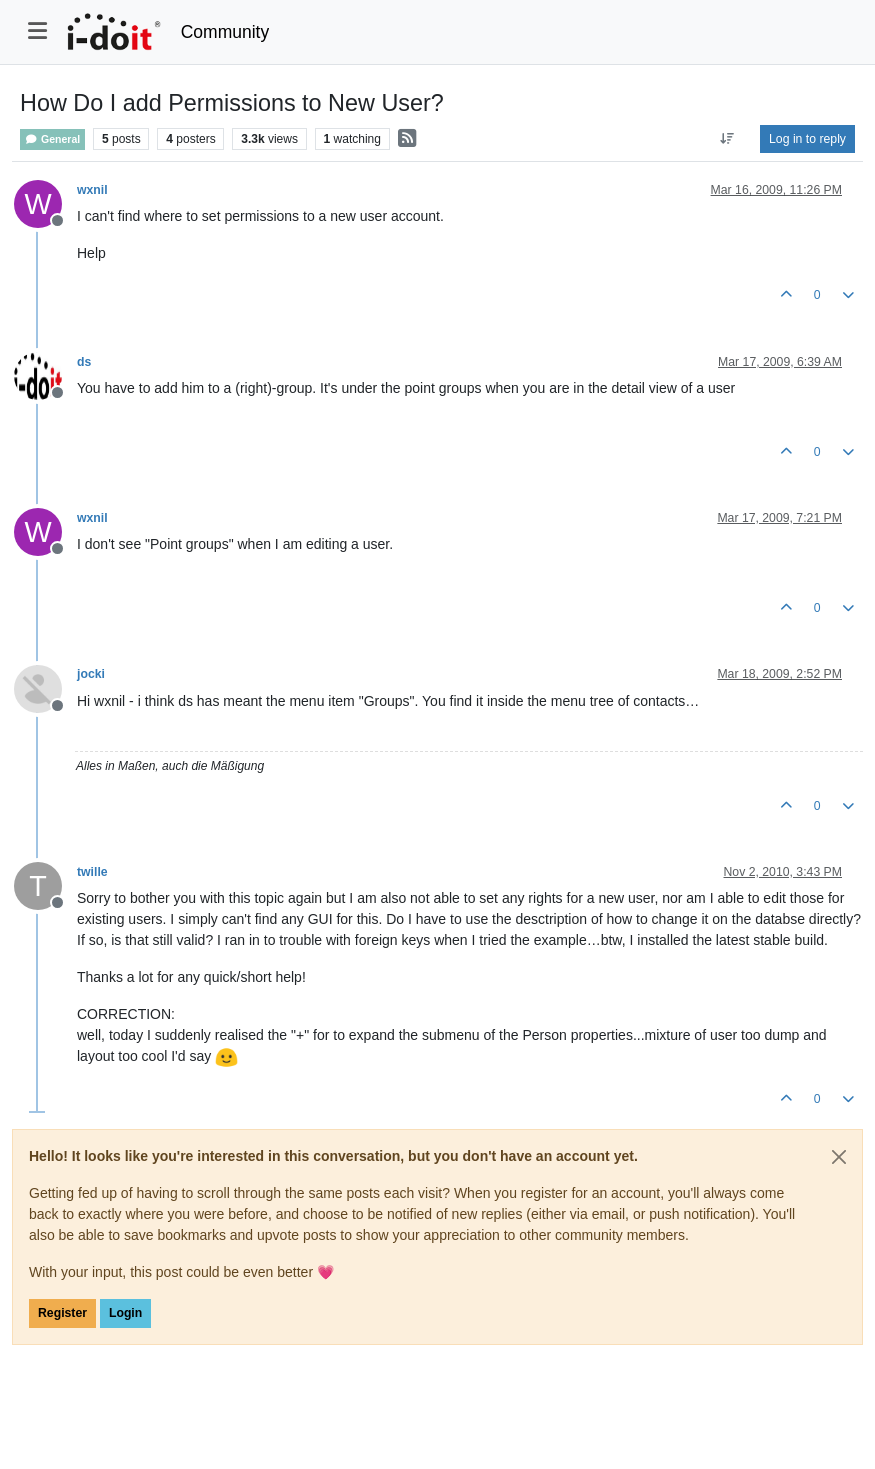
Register (62, 1313)
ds (84, 362)
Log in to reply (807, 139)
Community (225, 32)
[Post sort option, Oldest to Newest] (727, 139)
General (52, 139)
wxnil (92, 190)
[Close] (839, 1157)
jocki (91, 674)
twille (92, 872)
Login (125, 1313)
